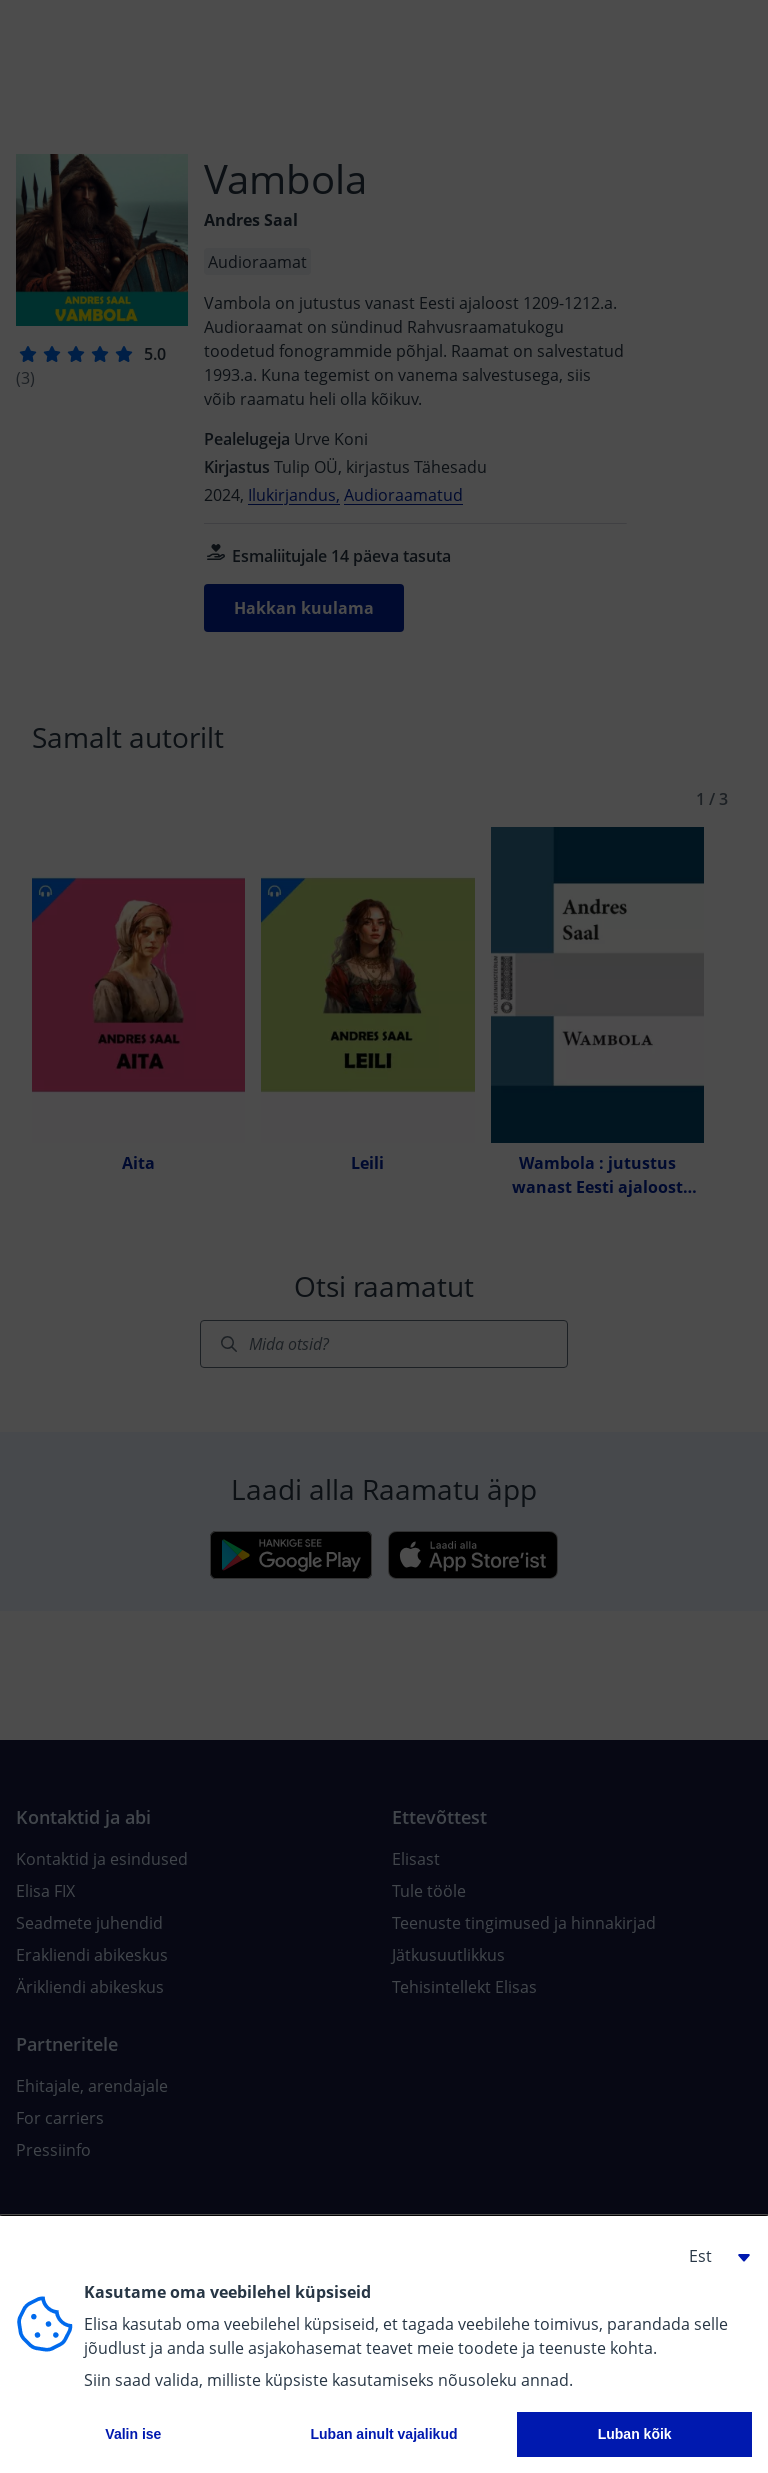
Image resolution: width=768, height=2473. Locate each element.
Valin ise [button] (133, 2434)
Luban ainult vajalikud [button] (383, 2434)
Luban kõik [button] (635, 2434)
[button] (712, 2256)
